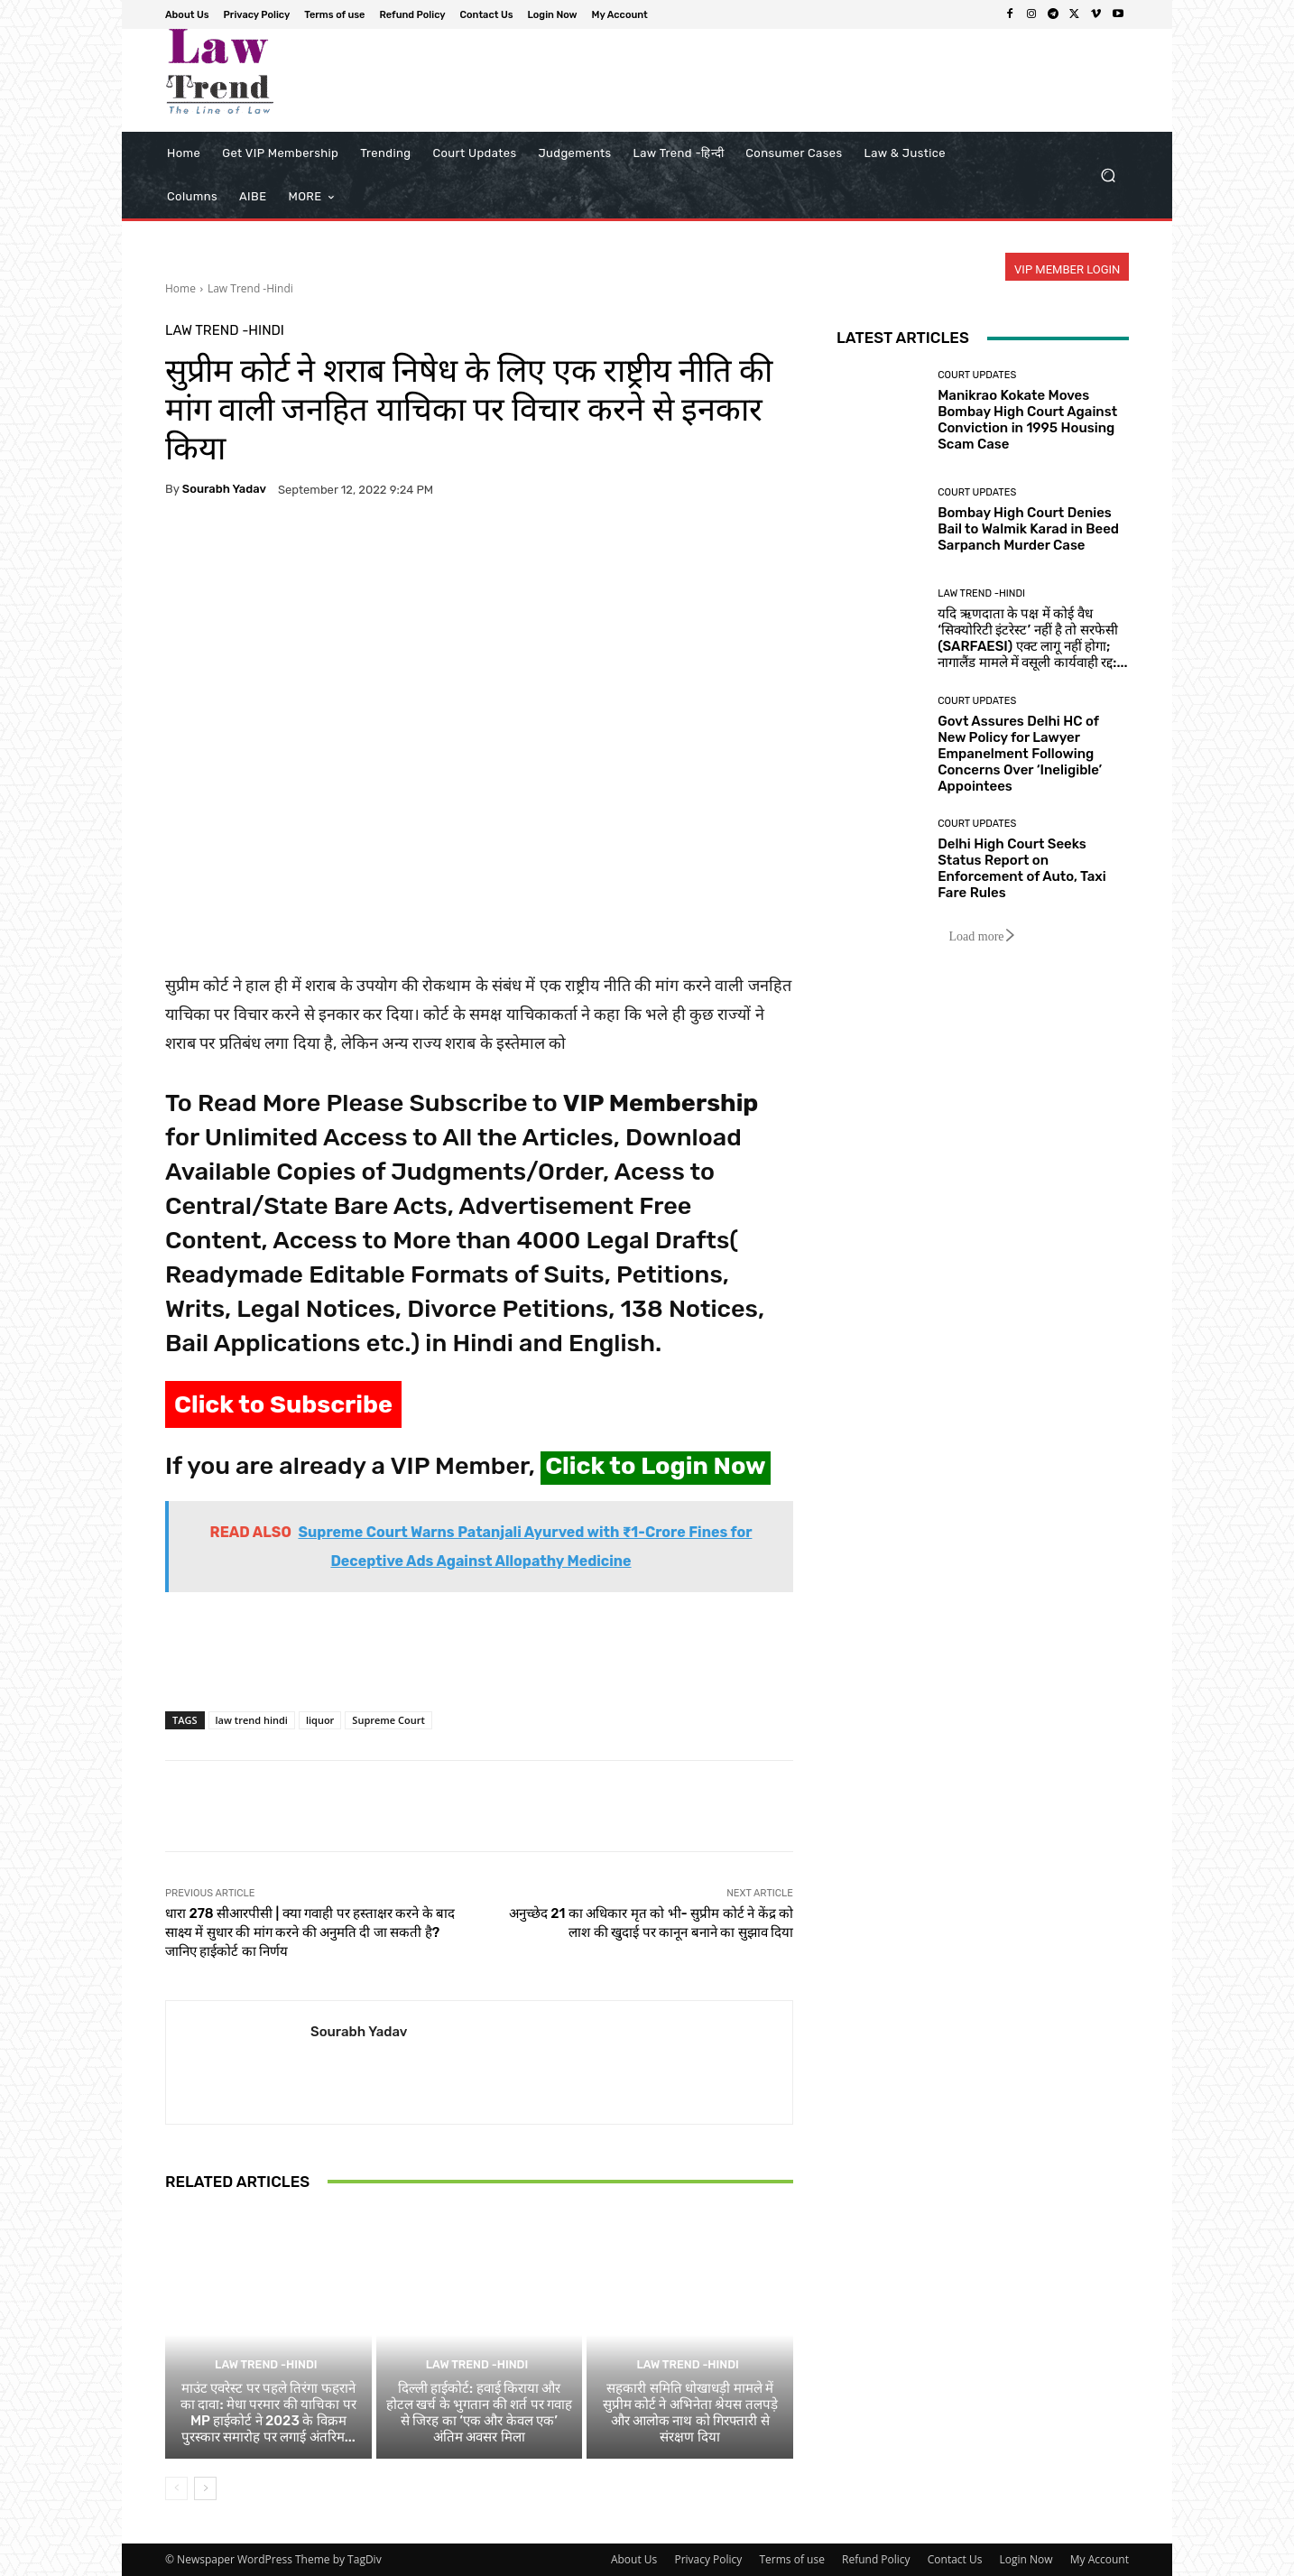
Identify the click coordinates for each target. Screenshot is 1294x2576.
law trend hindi (252, 1720)
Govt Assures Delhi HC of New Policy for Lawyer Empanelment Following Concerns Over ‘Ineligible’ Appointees (1020, 753)
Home (180, 288)
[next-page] (205, 2488)
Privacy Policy (708, 2559)
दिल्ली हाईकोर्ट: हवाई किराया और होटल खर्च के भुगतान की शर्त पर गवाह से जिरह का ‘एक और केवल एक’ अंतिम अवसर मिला (479, 2412)
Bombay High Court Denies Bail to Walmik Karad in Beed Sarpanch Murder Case (1028, 529)
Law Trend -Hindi (250, 288)
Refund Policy (876, 2559)
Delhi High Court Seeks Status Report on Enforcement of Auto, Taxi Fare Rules (1022, 868)
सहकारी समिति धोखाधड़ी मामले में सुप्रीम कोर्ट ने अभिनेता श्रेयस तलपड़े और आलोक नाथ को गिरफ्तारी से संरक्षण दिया (690, 2412)
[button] (1107, 175)
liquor (320, 1720)
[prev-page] (176, 2488)
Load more (982, 936)
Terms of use (791, 2559)
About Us (634, 2559)
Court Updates (977, 375)
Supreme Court (388, 1720)
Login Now (1026, 2559)
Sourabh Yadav (224, 489)
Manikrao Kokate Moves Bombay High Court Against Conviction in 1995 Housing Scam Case (1027, 419)
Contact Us (955, 2559)
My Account (1099, 2559)
